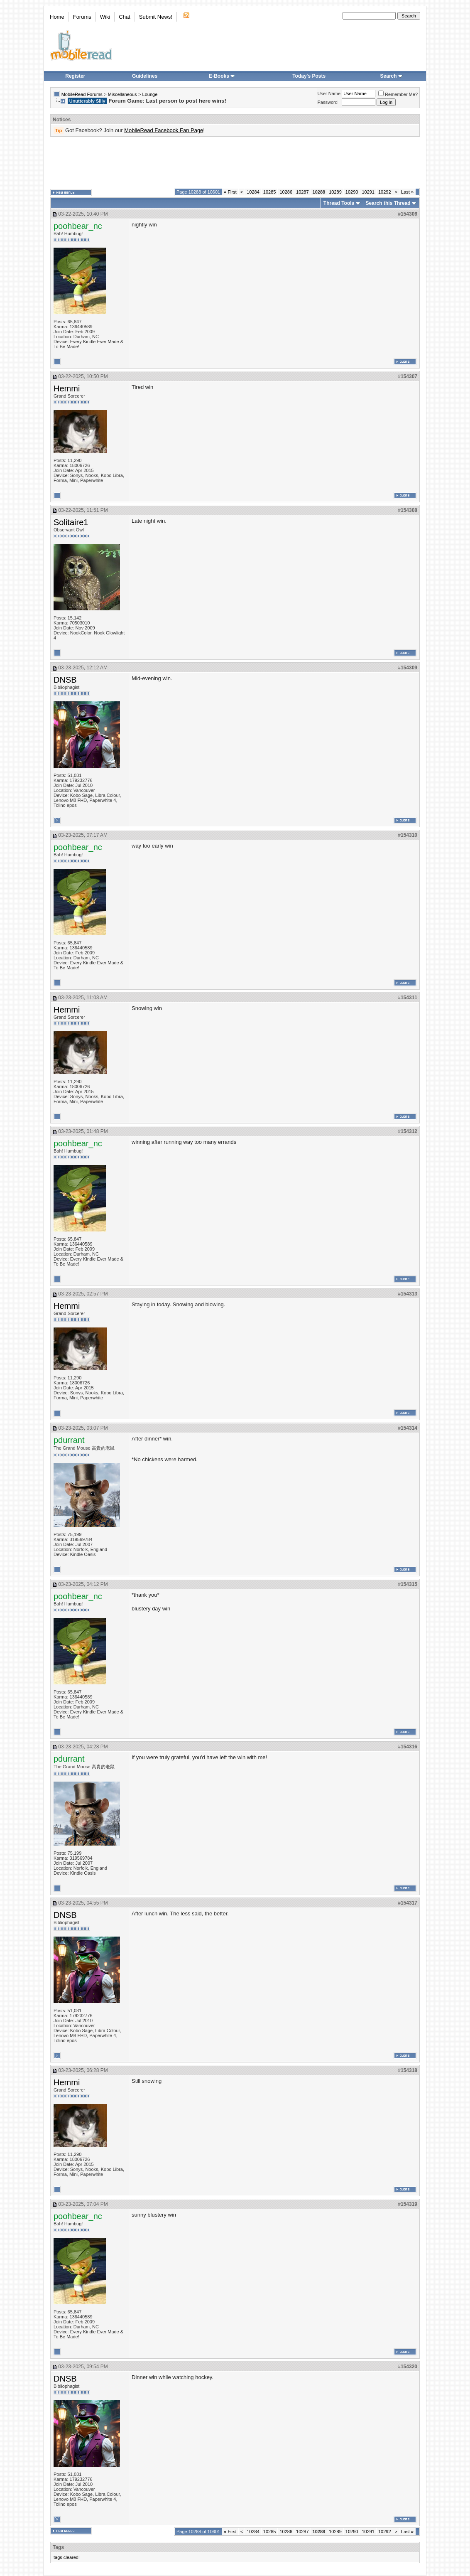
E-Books (222, 76)
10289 (335, 191)
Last (407, 191)
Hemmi (67, 388)
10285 (269, 191)
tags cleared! (67, 2557)
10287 (302, 191)
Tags (58, 2547)
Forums (82, 17)
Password (328, 102)
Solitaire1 (71, 522)
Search (391, 76)
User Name (329, 93)
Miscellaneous (122, 94)
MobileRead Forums (82, 94)
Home (57, 17)
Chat (124, 17)
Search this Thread (388, 203)
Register (75, 76)
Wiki (105, 17)
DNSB (65, 679)
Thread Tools (338, 203)
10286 (285, 191)
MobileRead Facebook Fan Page (163, 130)
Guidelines (144, 76)
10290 (351, 191)
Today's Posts (309, 76)
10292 (384, 191)
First (230, 191)
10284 (253, 191)
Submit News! (155, 17)
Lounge (150, 94)
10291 (368, 191)
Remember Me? (398, 94)
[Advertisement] (235, 162)
